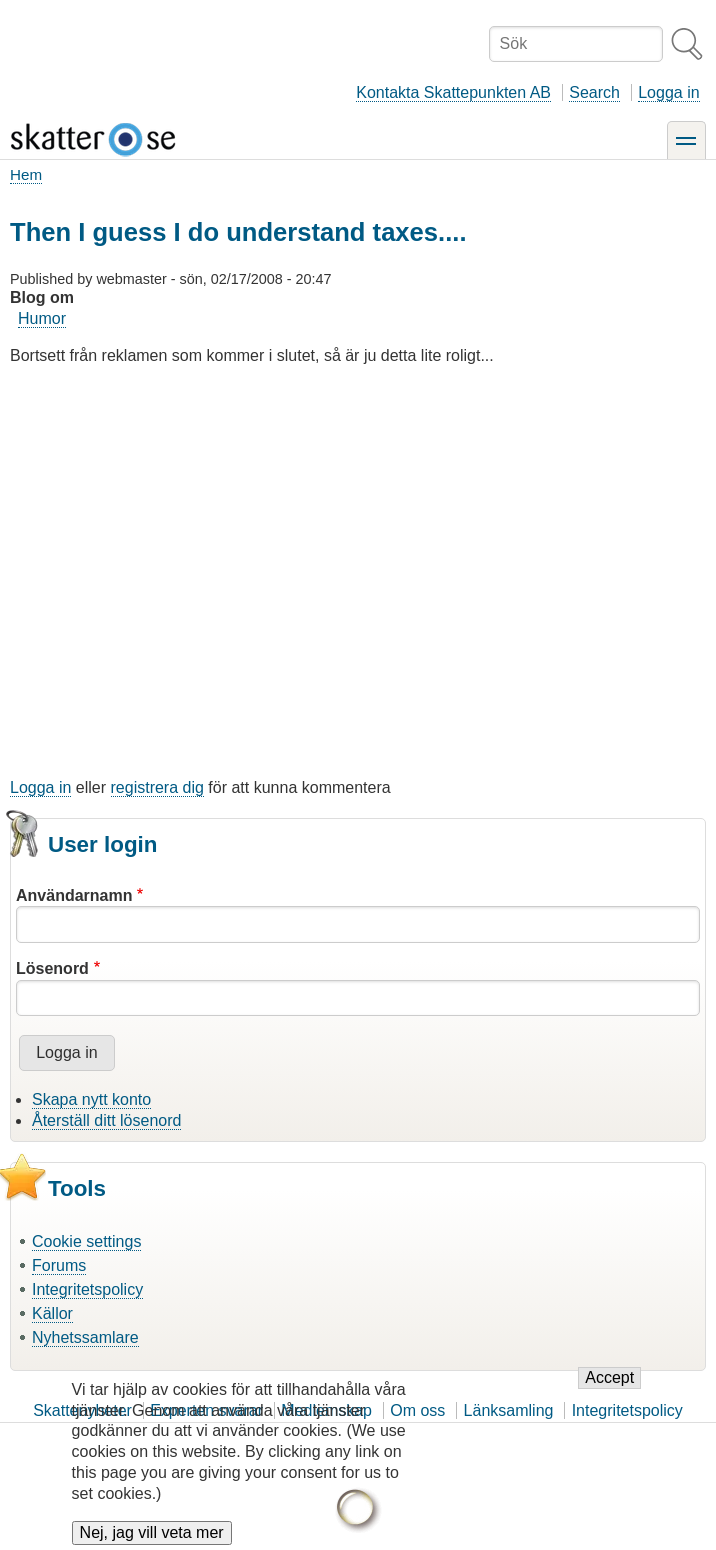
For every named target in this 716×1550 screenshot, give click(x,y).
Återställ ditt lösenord (106, 1120)
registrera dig (157, 787)
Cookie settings (86, 1241)
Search (594, 92)
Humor (42, 318)
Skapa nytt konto (91, 1099)
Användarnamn (74, 895)
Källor (52, 1313)
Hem (26, 174)
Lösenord (52, 968)
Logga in (668, 92)
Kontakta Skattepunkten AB (453, 92)
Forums (59, 1265)
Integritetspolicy (87, 1289)
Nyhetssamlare (85, 1337)
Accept (609, 1391)
